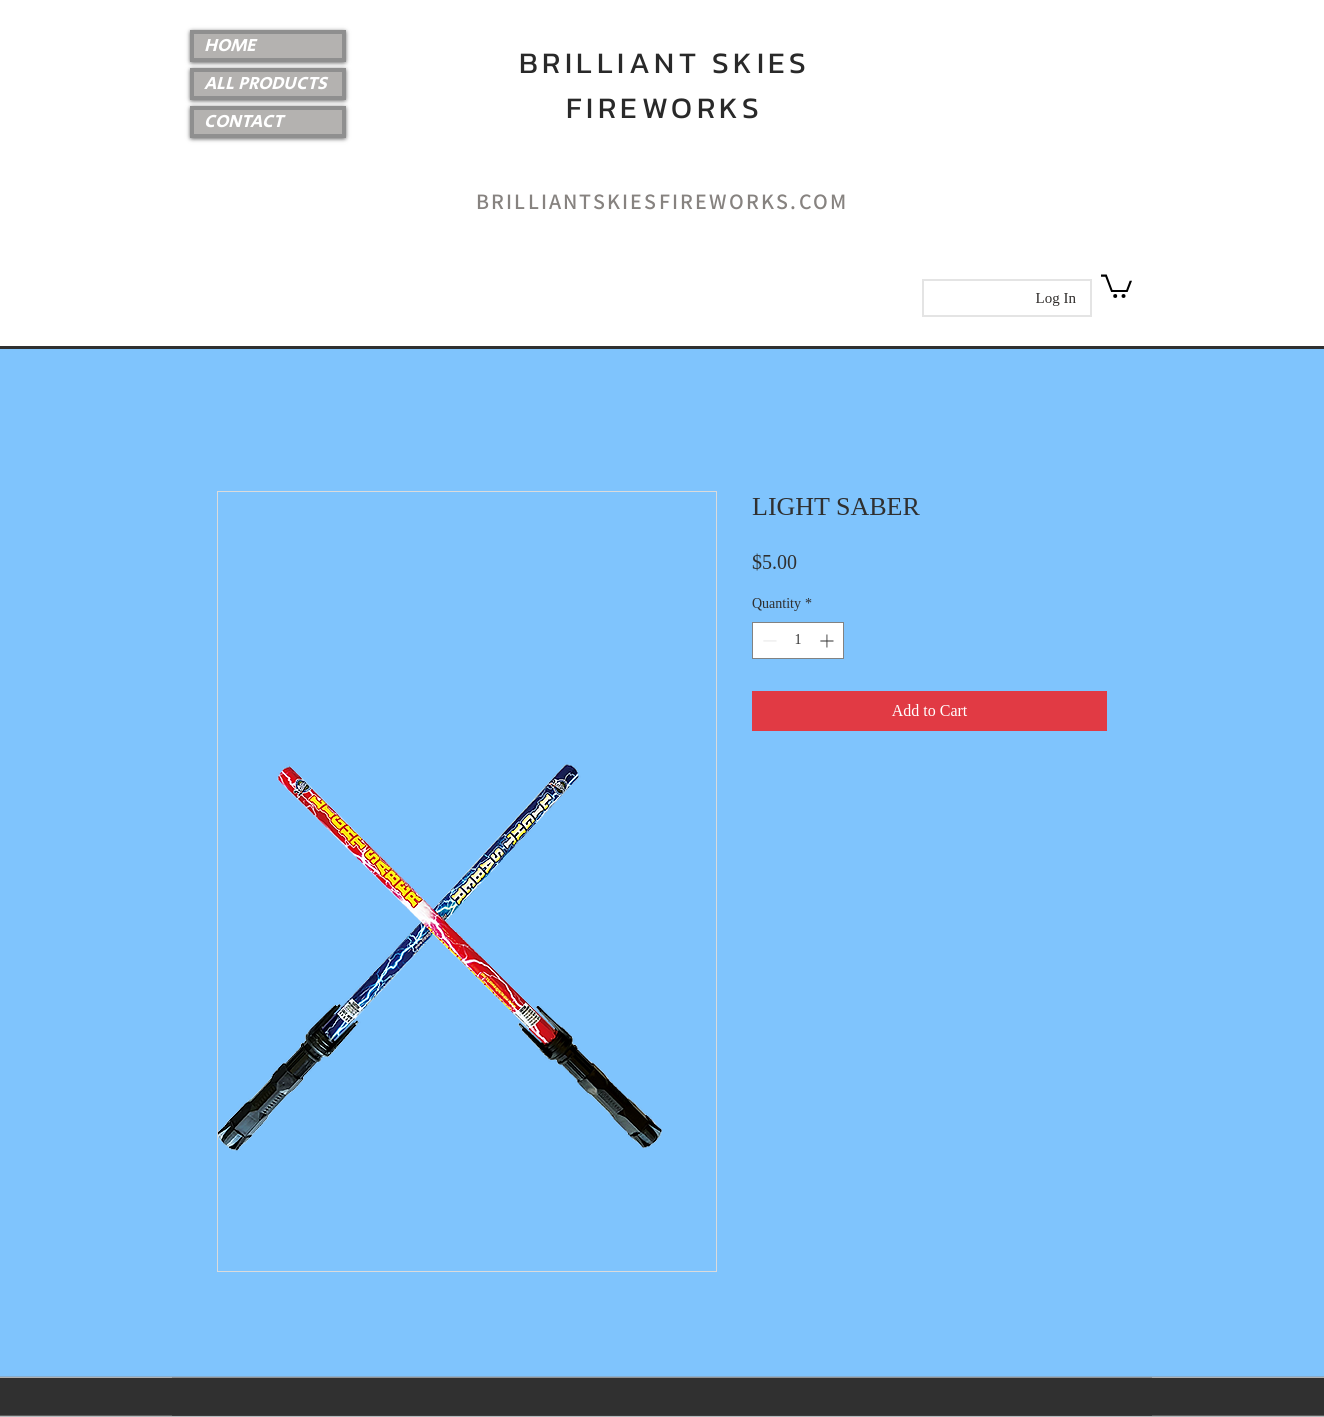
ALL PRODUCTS (265, 84)
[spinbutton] (798, 640)
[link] (1116, 285)
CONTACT (243, 122)
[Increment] (828, 640)
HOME (230, 46)
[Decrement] (767, 640)
